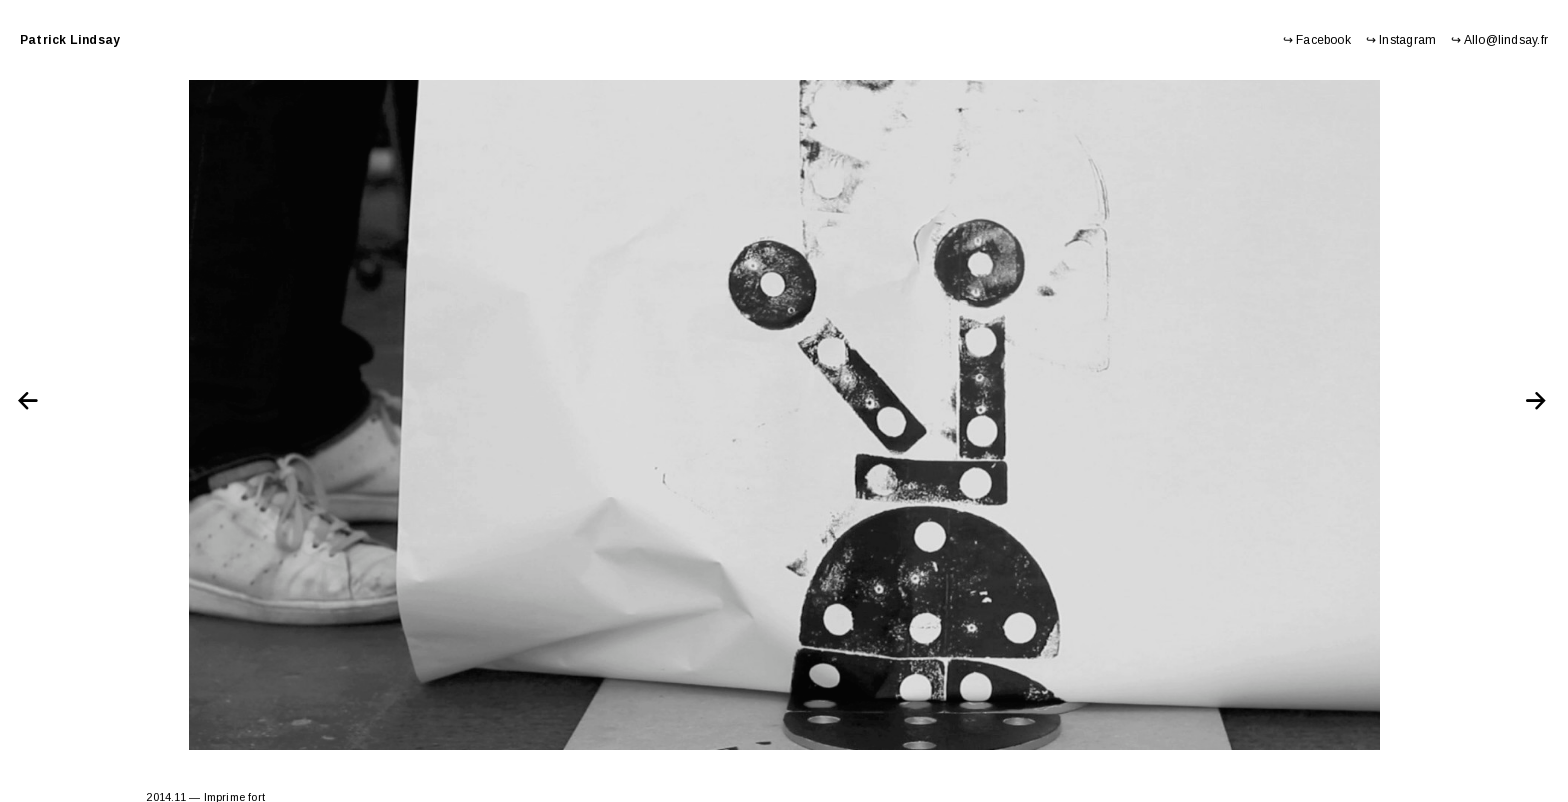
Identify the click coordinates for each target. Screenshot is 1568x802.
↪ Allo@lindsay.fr (1499, 40)
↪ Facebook (1317, 40)
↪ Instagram (1401, 40)
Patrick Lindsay (70, 40)
